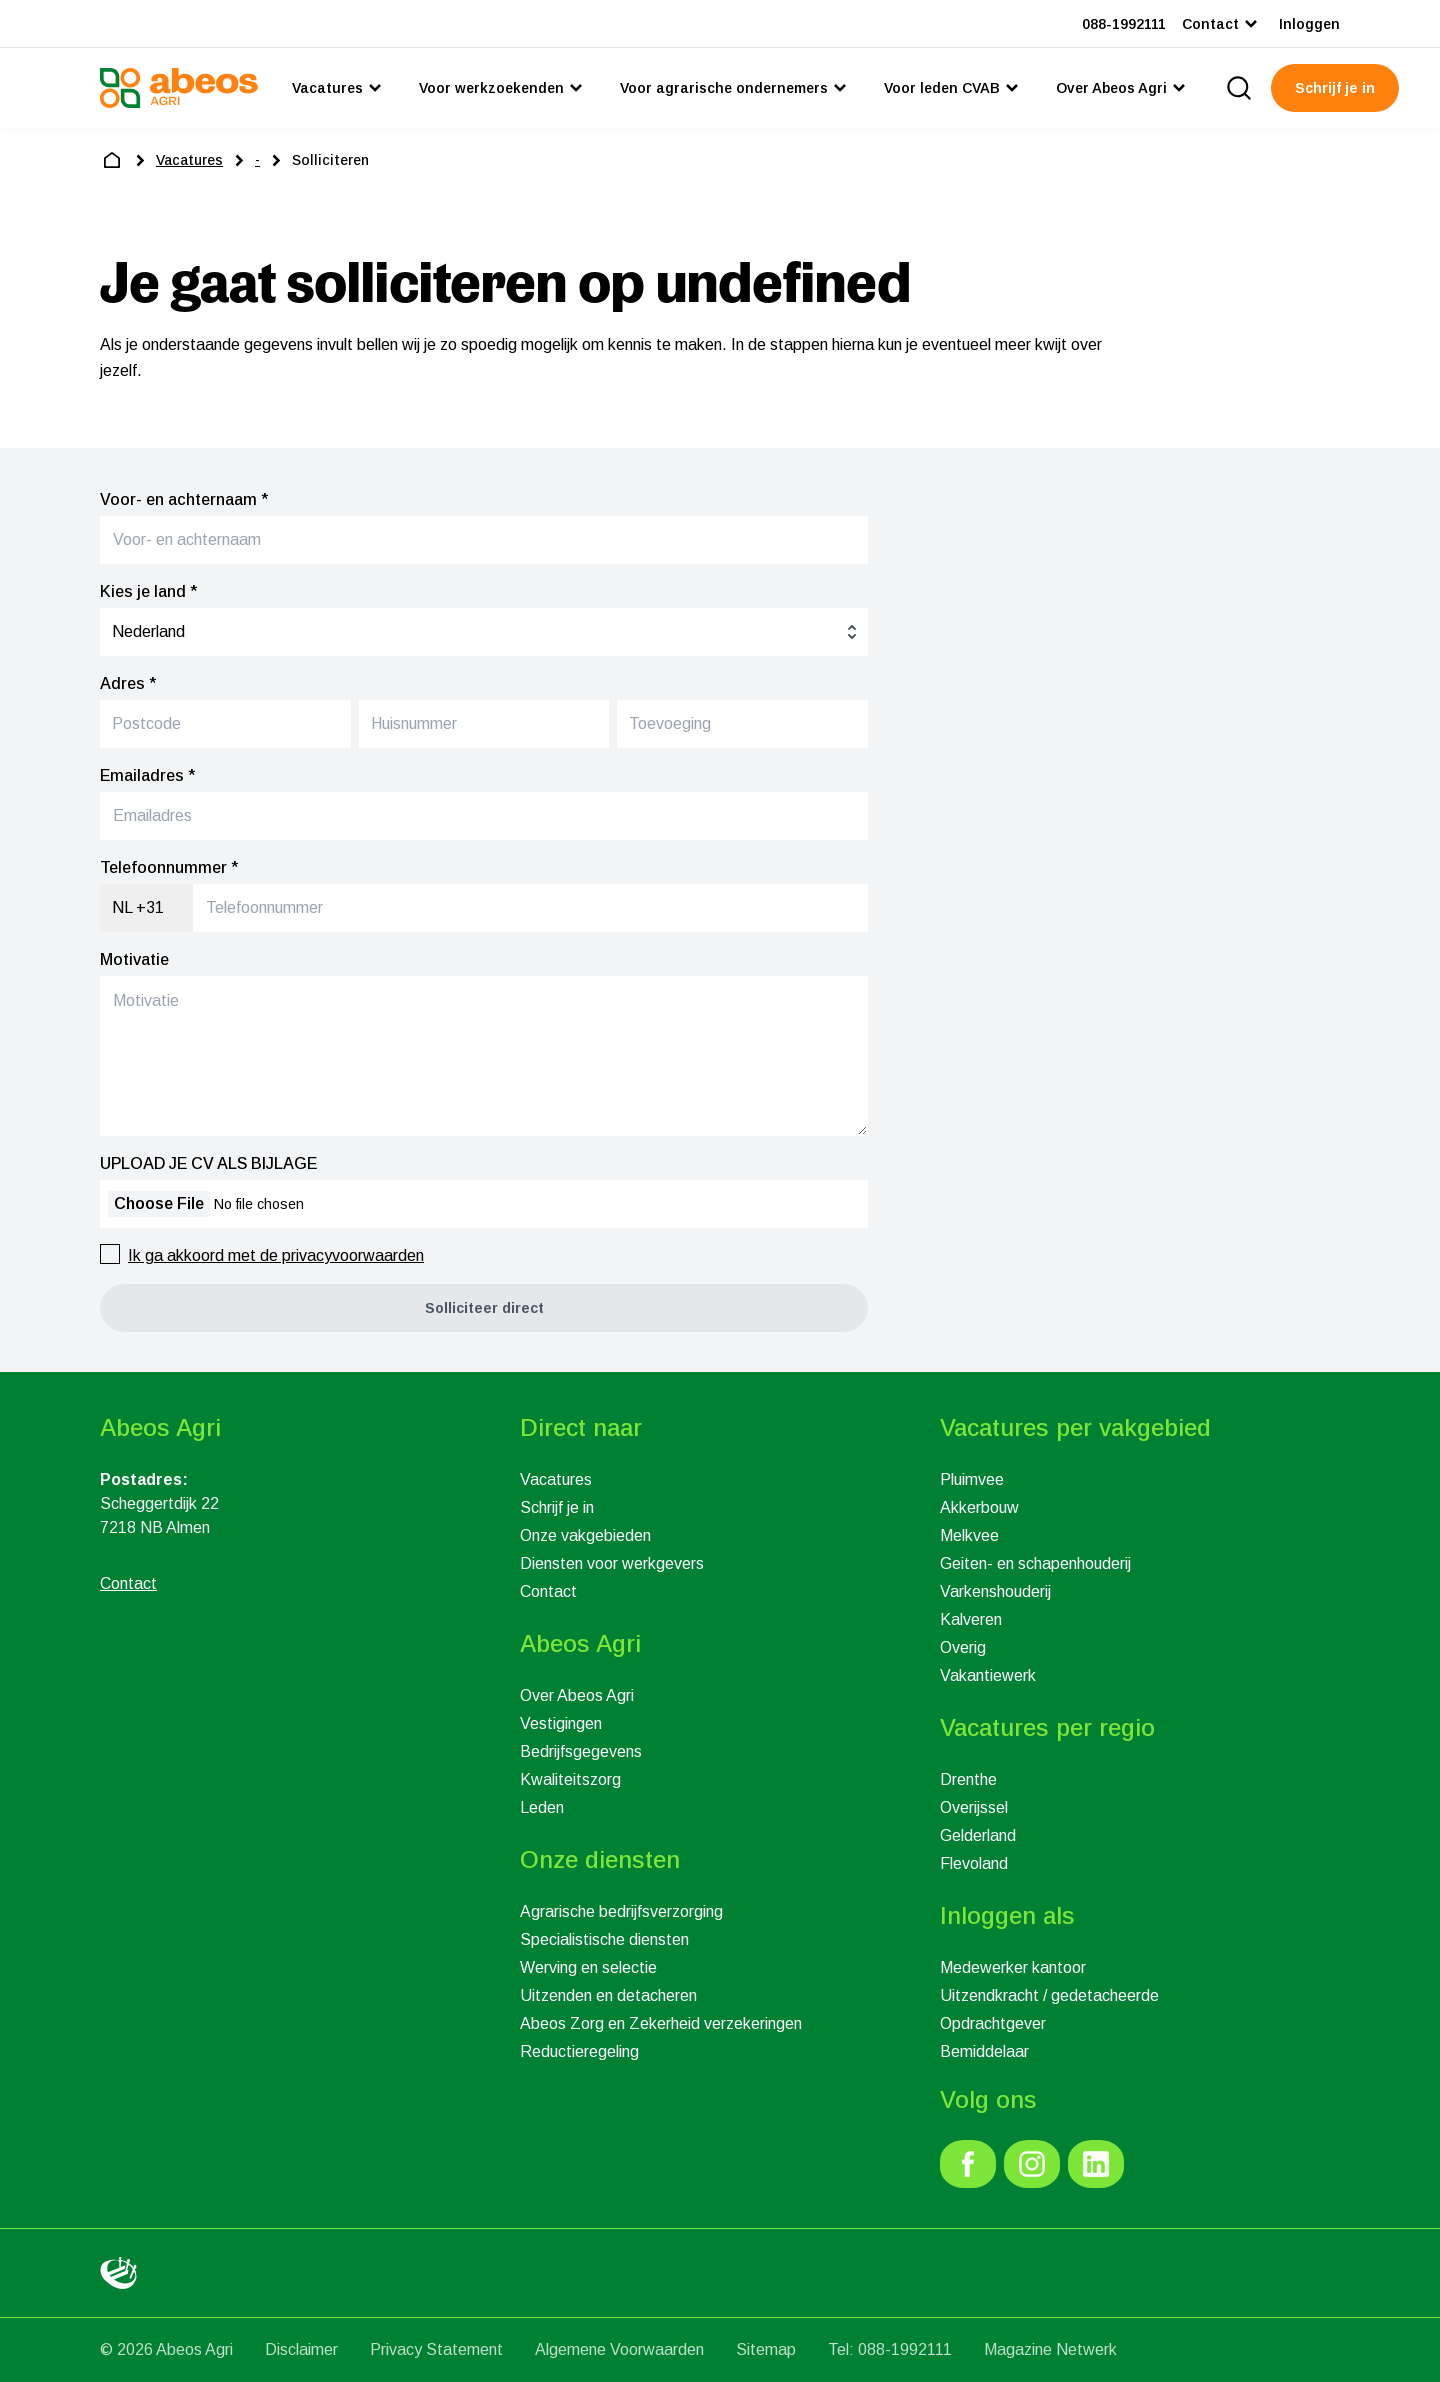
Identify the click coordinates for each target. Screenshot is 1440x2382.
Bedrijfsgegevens (581, 1751)
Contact (548, 1591)
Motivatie (134, 959)
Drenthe (968, 1779)
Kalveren (971, 1619)
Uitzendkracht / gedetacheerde (1049, 1995)
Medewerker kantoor (1013, 1967)
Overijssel (974, 1807)
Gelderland (978, 1835)
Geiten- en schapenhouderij (1035, 1563)
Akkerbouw (979, 1507)
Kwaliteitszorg (570, 1779)
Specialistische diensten (604, 1939)
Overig (963, 1647)
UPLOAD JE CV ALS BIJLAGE (208, 1163)
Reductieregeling (579, 2051)
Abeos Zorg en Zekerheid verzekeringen (661, 2023)
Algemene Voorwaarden (619, 2349)
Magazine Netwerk (1050, 2349)
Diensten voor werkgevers (612, 1563)
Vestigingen (561, 1723)
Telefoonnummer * (169, 867)
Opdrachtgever (993, 2023)
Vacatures (556, 1479)
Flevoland (974, 1863)
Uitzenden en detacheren (608, 1995)
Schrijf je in (557, 1507)
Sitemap (766, 2349)
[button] (484, 1308)
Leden (542, 1807)
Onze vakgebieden (585, 1535)
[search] (1239, 88)
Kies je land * (148, 591)
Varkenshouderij (995, 1591)
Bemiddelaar (984, 2051)
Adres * (128, 683)
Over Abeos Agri (577, 1695)
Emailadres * (147, 775)
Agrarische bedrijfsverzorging (621, 1911)
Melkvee (969, 1535)
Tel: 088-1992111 (890, 2349)
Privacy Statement (436, 2349)
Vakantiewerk (988, 1675)
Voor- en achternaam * (184, 499)
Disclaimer (301, 2349)
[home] (112, 160)
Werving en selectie (588, 1967)
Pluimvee (972, 1479)
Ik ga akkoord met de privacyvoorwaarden (276, 1255)
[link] (968, 2164)
